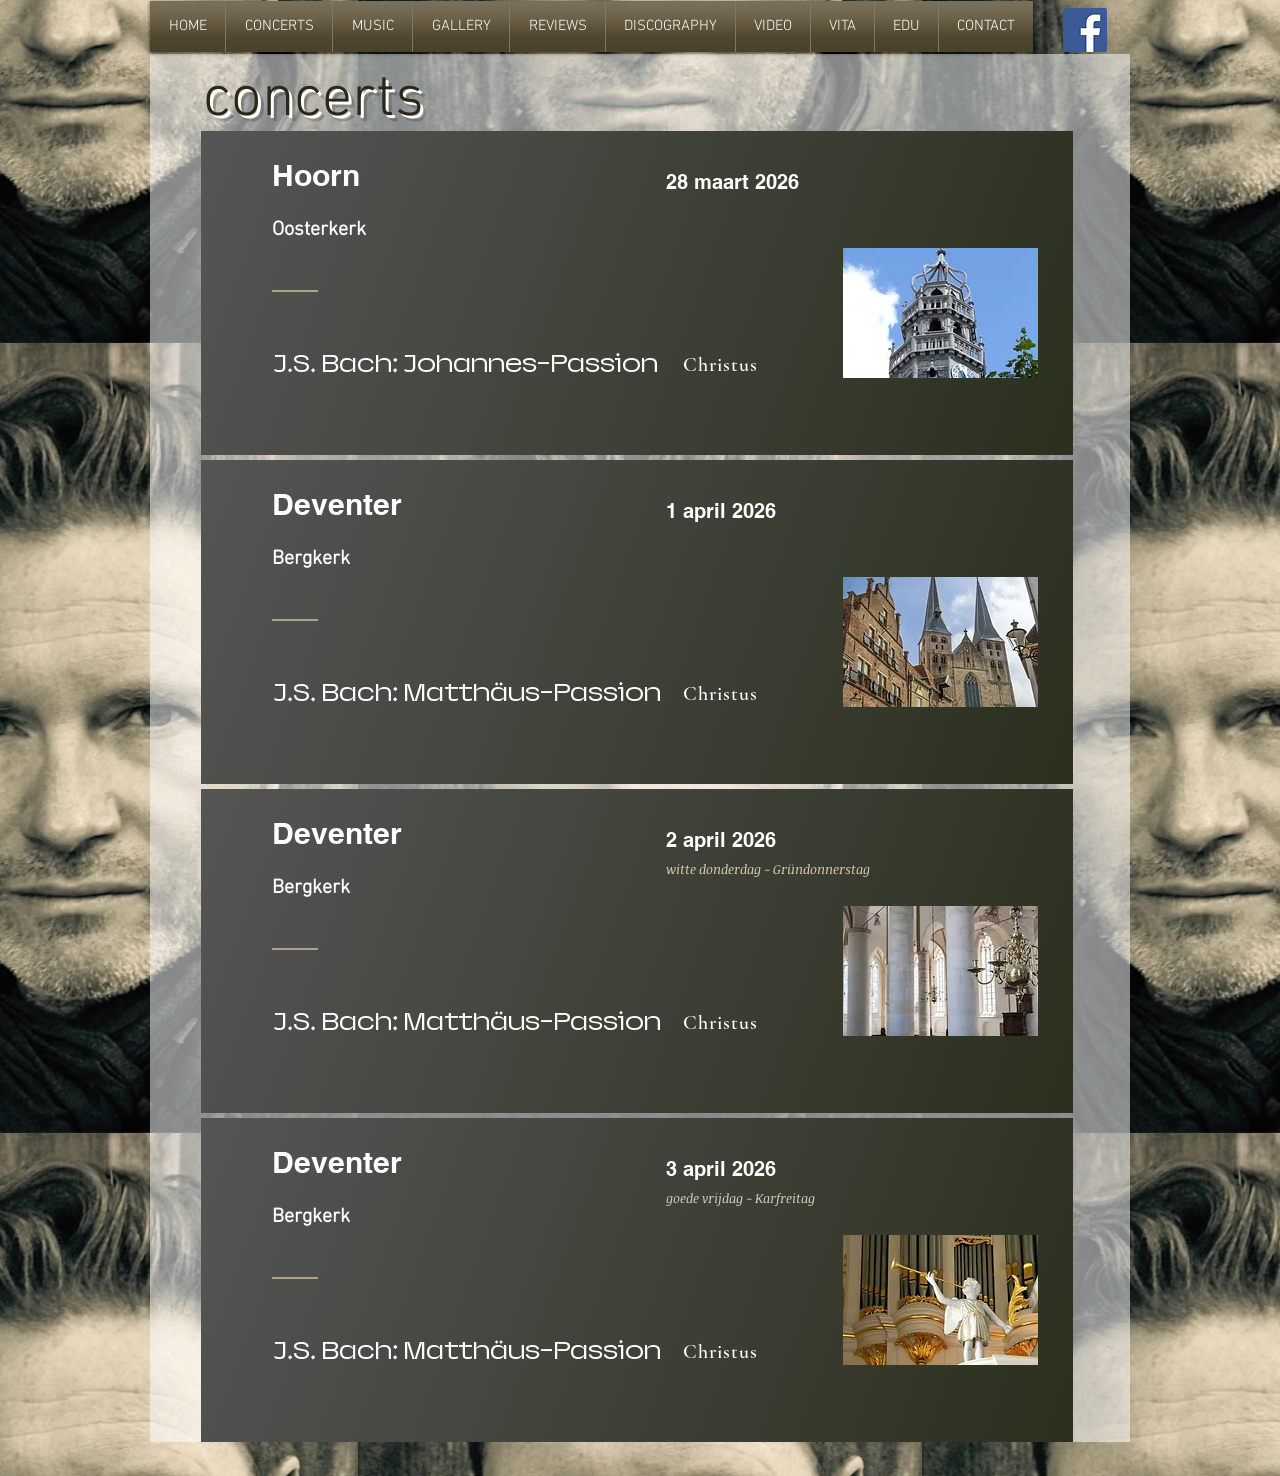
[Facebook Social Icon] (1085, 30)
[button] (279, 26)
